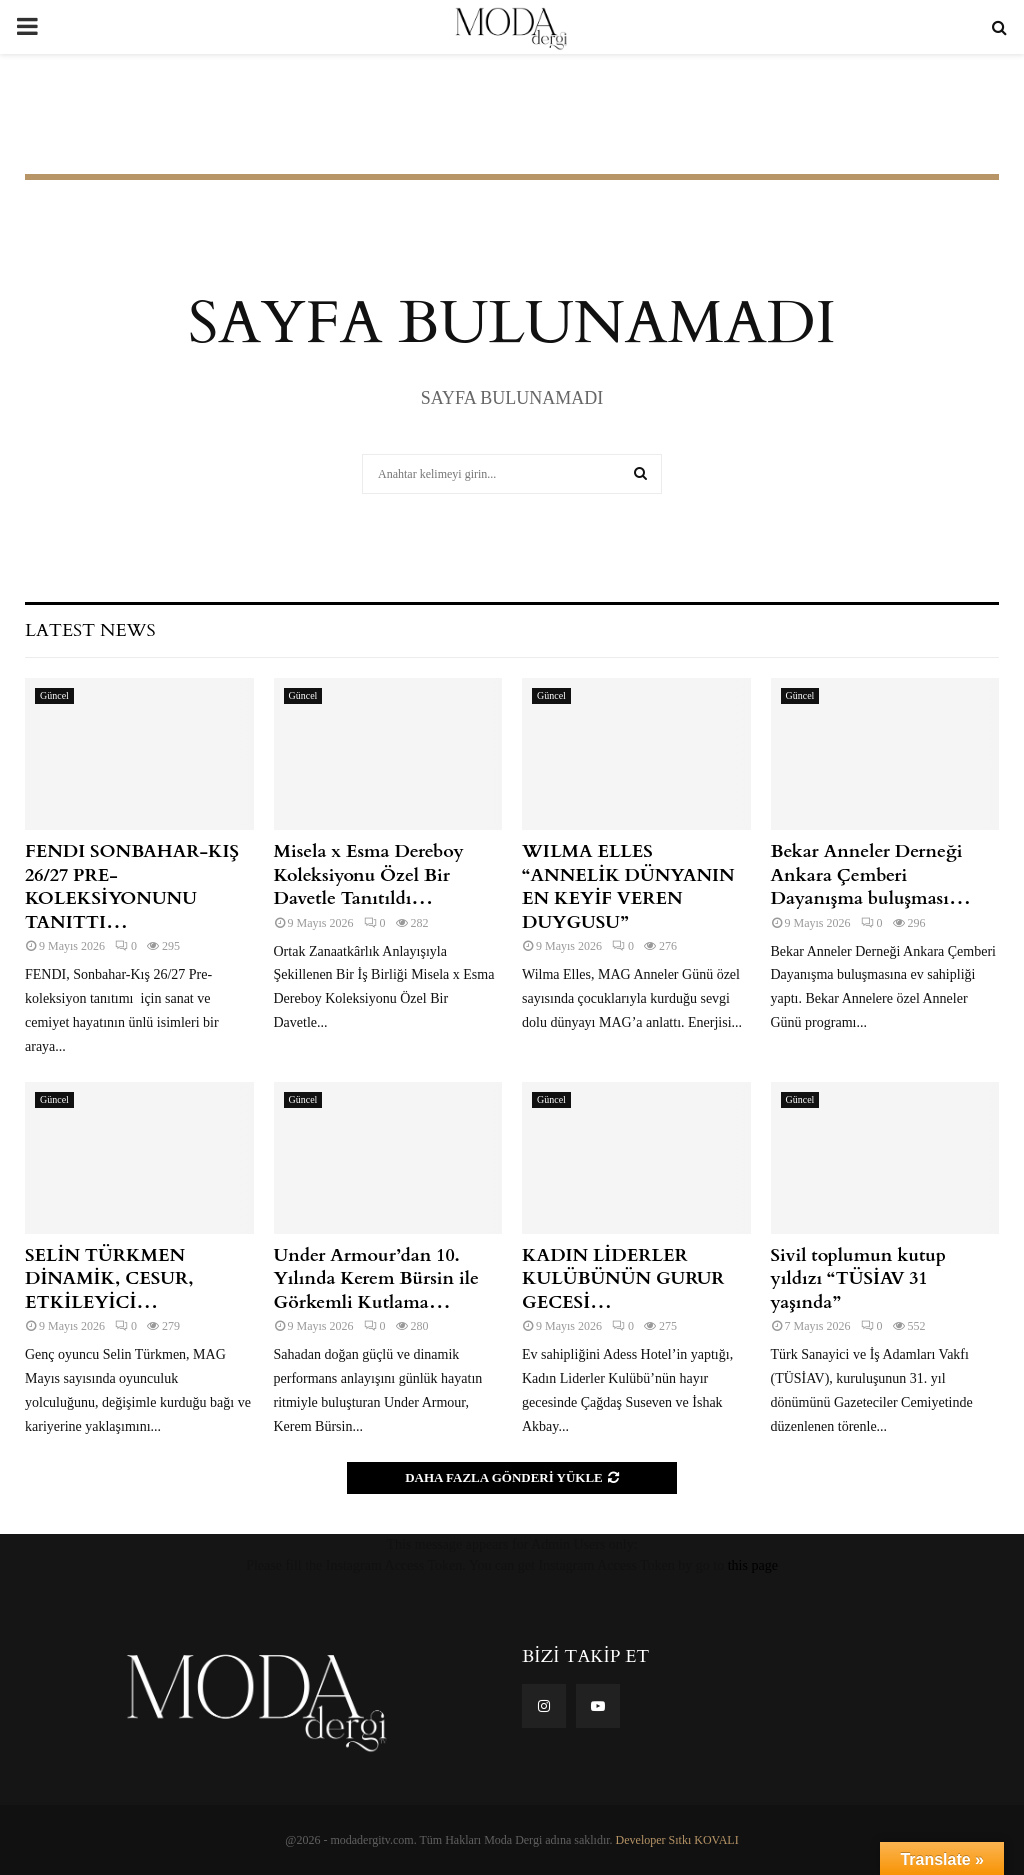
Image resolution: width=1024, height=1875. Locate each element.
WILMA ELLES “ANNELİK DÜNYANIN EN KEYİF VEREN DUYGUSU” (628, 886)
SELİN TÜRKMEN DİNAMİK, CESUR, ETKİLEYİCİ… (109, 1279)
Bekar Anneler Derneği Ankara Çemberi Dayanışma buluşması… (871, 875)
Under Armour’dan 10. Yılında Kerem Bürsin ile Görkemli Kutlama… (376, 1279)
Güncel (54, 695)
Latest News (90, 630)
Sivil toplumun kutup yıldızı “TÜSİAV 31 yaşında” (859, 1279)
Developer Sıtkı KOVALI (677, 1840)
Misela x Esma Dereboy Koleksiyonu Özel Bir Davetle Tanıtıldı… (369, 875)
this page (753, 1565)
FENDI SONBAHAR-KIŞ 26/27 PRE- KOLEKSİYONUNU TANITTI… (132, 886)
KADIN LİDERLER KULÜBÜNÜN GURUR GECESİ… (623, 1279)
